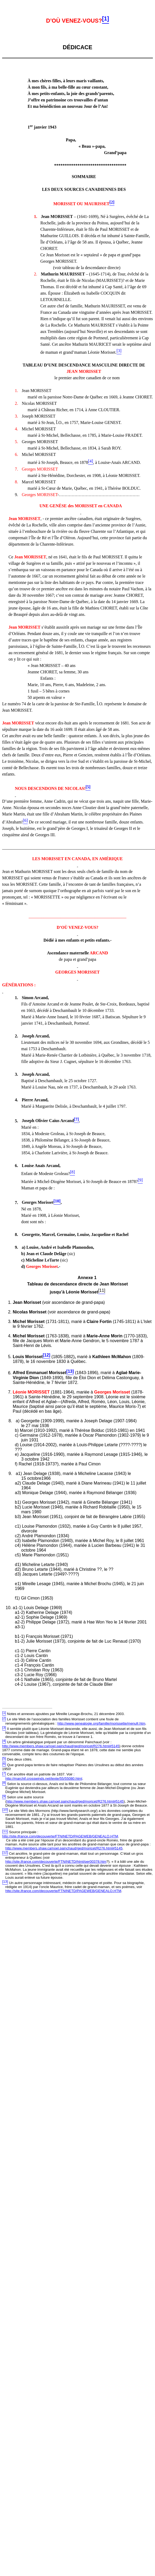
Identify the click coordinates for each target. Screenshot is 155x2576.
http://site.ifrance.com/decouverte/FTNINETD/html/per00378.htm (55, 1862)
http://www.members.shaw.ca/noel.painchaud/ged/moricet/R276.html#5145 (60, 1746)
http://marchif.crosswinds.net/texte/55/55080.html (43, 1778)
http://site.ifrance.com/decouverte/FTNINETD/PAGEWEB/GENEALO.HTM (60, 1836)
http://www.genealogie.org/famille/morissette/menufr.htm (101, 1723)
